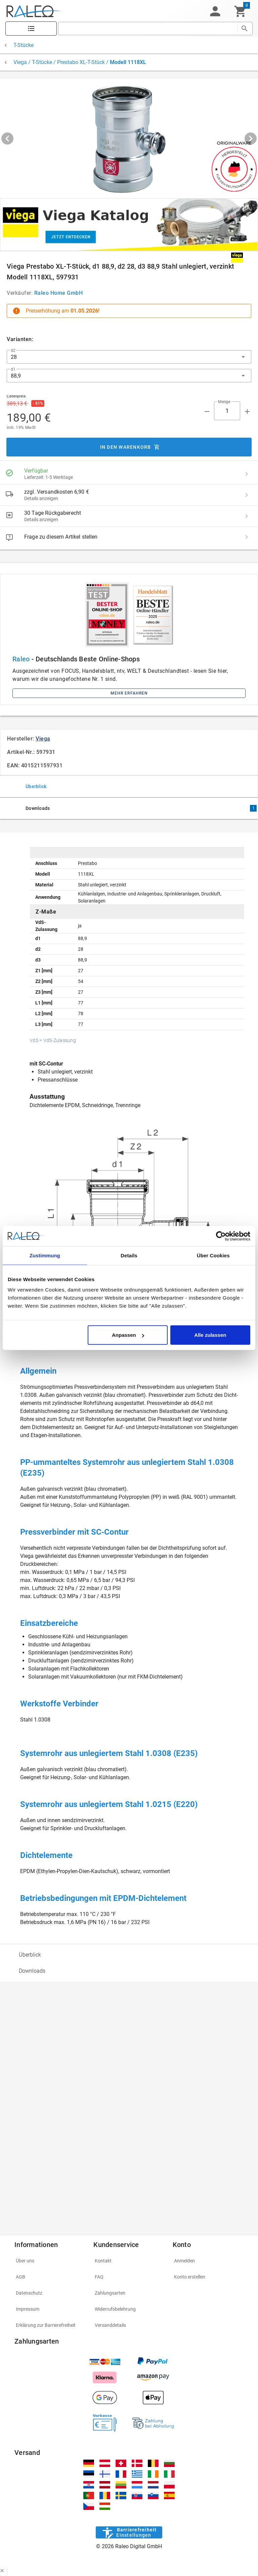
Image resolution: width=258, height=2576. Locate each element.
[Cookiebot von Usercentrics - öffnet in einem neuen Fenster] (220, 1236)
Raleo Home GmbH (58, 293)
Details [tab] (129, 1255)
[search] (147, 28)
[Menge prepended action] (207, 411)
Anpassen (128, 1335)
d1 (13, 369)
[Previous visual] (7, 138)
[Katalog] (31, 28)
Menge (224, 401)
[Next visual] (251, 138)
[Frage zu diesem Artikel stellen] (247, 537)
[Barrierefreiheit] (129, 2532)
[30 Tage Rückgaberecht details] (247, 516)
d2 (13, 350)
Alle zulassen (210, 1335)
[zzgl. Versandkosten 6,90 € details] (247, 495)
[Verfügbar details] (247, 474)
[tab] (129, 786)
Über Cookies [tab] (213, 1255)
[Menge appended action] (247, 411)
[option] (129, 1955)
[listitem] (129, 473)
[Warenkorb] (240, 11)
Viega (43, 738)
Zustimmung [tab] (45, 1255)
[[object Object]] (129, 224)
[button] (215, 11)
